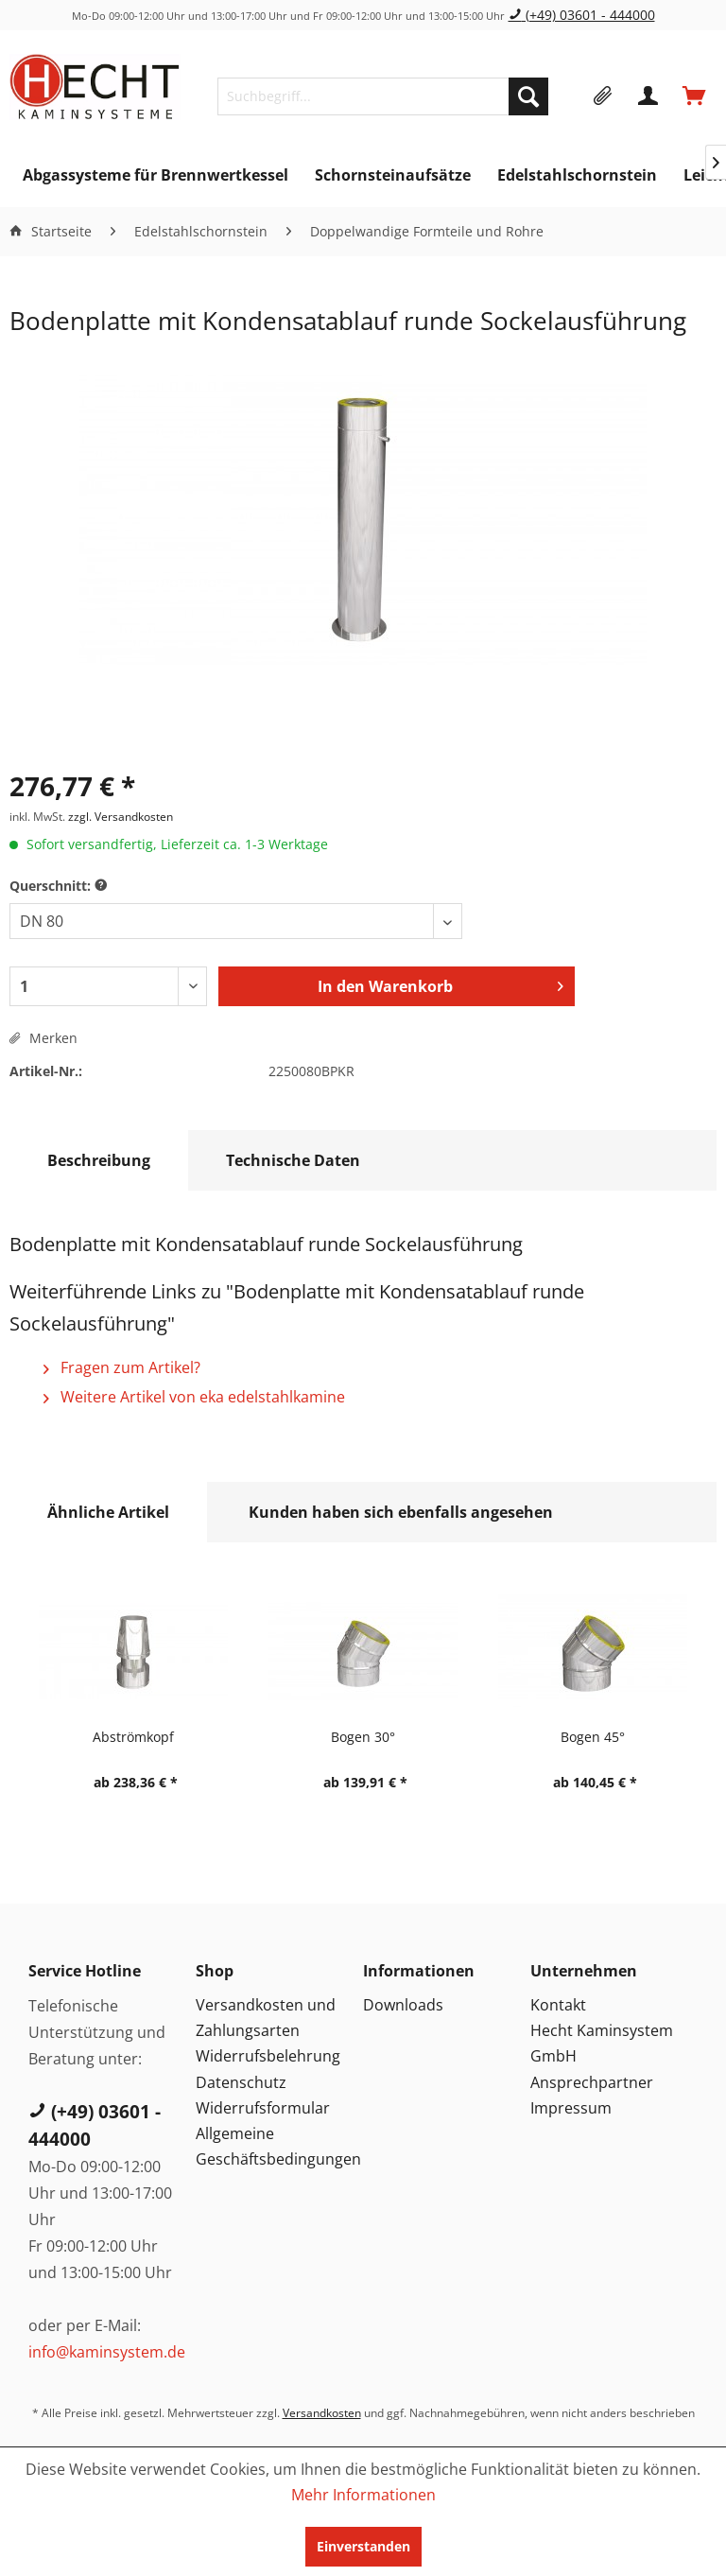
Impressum (571, 2107)
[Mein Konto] (649, 96)
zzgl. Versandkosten (120, 817)
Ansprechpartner (591, 2082)
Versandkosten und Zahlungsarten (266, 2017)
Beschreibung (98, 1160)
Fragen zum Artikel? (121, 1367)
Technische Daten (293, 1160)
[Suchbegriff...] (382, 96)
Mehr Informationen (363, 2494)
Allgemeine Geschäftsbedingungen (275, 2146)
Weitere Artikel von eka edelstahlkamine (194, 1396)
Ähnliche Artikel (108, 1512)
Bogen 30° (363, 1737)
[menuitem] (382, 96)
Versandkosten (322, 2413)
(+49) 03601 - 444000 (582, 15)
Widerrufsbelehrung (268, 2055)
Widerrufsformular (263, 2107)
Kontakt (558, 2004)
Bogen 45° (593, 1737)
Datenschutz (241, 2082)
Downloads (403, 2004)
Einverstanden (363, 2546)
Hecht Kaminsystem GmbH (601, 2043)
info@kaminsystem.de (106, 2351)
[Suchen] (528, 96)
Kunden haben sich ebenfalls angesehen (401, 1512)
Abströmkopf (133, 1737)
